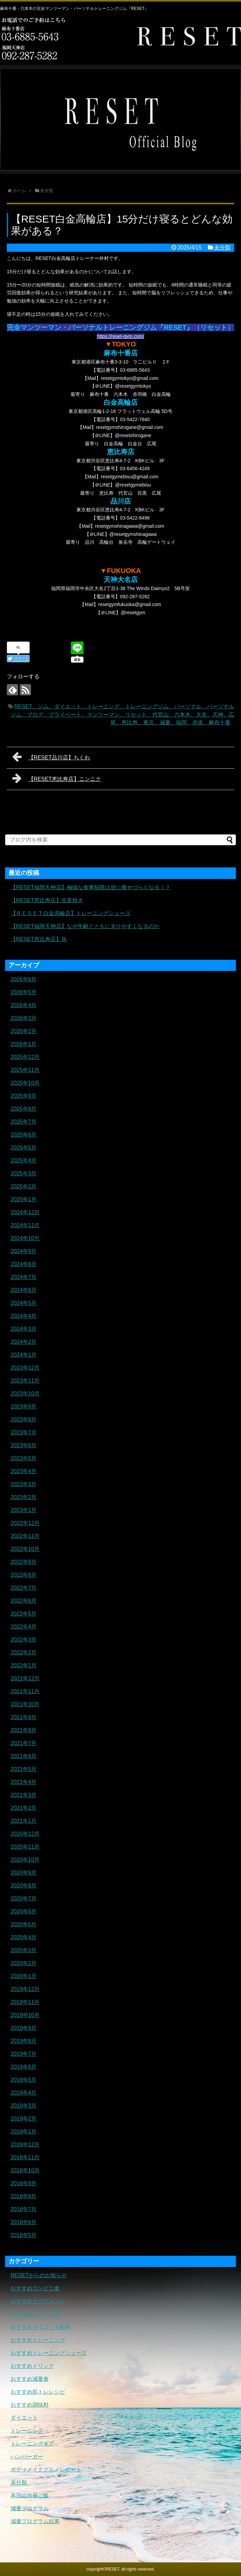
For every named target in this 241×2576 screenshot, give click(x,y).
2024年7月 (24, 1277)
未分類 (222, 247)
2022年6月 (24, 1601)
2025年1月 (24, 1199)
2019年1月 (24, 2131)
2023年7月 (24, 1432)
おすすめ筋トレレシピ (38, 2392)
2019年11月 (25, 2002)
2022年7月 (24, 1588)
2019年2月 (24, 2119)
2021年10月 (25, 1704)
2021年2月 (24, 1808)
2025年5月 (24, 1148)
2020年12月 (25, 1834)
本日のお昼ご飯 (30, 2495)
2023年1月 (24, 1510)
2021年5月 (24, 1769)
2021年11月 (25, 1691)
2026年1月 (24, 1044)
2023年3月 (24, 1484)
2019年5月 (24, 2080)
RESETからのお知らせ (39, 2275)
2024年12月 (25, 1212)
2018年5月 (24, 2235)
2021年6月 (24, 1756)
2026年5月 (24, 992)
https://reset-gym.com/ (120, 336)
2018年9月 (24, 2183)
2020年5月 (24, 1924)
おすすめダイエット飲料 (41, 2327)
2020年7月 (24, 1898)
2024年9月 (24, 1251)
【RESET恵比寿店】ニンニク (56, 778)
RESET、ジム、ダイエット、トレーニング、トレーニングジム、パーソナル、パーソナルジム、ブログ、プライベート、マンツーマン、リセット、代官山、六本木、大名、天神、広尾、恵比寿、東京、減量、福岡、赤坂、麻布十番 (122, 715)
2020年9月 (24, 1873)
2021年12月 (25, 1678)
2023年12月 (25, 1368)
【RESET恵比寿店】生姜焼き (47, 900)
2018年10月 (25, 2170)
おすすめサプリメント (38, 2301)
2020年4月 (24, 1937)
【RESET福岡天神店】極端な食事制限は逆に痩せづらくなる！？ (90, 887)
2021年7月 (24, 1743)
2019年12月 (25, 1989)
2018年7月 (24, 2209)
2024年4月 (24, 1316)
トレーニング (27, 2431)
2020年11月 (25, 1847)
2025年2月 (24, 1186)
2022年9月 (24, 1562)
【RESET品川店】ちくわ (51, 756)
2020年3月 (24, 1950)
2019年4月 (24, 2093)
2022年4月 (24, 1627)
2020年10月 (25, 1860)
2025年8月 (24, 1109)
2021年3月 (24, 1795)
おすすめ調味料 (30, 2405)
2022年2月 (24, 1652)
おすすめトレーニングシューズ (49, 2353)
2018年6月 (24, 2222)
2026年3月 (24, 1018)
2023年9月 (24, 1406)
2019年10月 (25, 2015)
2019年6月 (24, 2067)
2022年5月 (24, 1614)
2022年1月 (24, 1665)
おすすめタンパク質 (35, 2314)
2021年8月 (24, 1730)
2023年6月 (24, 1445)
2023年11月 (25, 1381)
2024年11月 (25, 1225)
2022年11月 (25, 1536)
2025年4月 (24, 1160)
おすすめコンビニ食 (35, 2288)
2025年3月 (24, 1173)
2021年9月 (24, 1717)
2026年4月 (24, 1005)
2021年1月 (24, 1821)
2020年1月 (24, 1976)
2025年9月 (24, 1096)
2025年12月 (25, 1057)
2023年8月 (24, 1419)
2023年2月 (24, 1497)
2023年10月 (25, 1394)
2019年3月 (24, 2106)
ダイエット (24, 2418)
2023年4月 (24, 1471)
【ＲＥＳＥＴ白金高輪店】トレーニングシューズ (71, 913)
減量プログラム (30, 2508)
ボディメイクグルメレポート (46, 2469)
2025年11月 (25, 1070)
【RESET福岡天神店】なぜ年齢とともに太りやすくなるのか (85, 926)
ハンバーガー (27, 2456)
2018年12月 (25, 2144)
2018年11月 (25, 2157)
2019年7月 (24, 2054)
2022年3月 (24, 1639)
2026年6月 (24, 979)
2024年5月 (24, 1303)
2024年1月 (24, 1355)
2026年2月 (24, 1031)
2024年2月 (24, 1342)
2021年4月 (24, 1782)
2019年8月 (24, 2041)
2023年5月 (24, 1458)
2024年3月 (24, 1329)
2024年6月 (24, 1290)
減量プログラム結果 (35, 2521)
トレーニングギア (32, 2444)
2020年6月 (24, 1911)
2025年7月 (24, 1122)
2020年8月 (24, 1885)
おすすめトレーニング (38, 2340)
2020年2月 (24, 1963)
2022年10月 (25, 1549)
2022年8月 (24, 1575)
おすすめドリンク (32, 2366)
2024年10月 (25, 1238)
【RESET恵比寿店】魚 (39, 939)
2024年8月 (24, 1264)
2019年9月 (24, 2028)
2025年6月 (24, 1135)
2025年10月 (25, 1083)
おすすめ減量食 (30, 2379)
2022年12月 (25, 1523)
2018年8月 (24, 2196)
